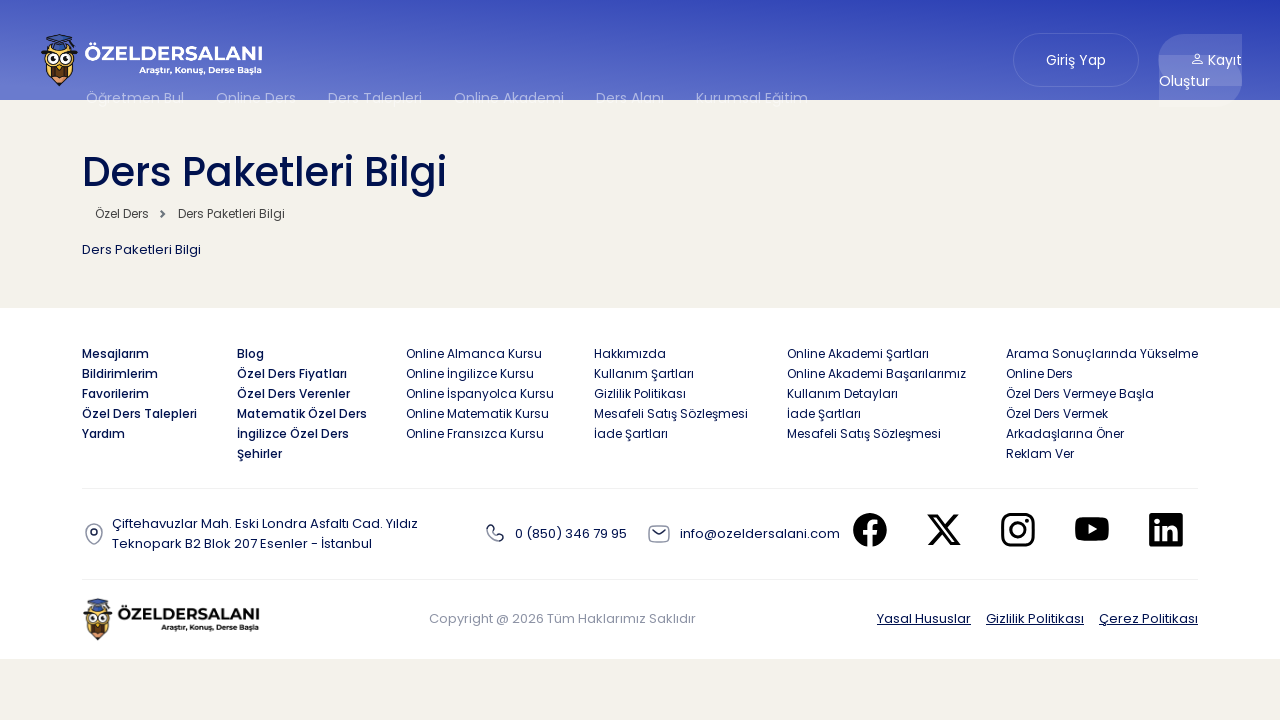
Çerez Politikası (1148, 618)
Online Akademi (509, 98)
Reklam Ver (1040, 453)
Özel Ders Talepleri (139, 413)
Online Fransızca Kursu (475, 433)
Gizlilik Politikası (1035, 618)
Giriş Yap (1076, 60)
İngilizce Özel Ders (293, 433)
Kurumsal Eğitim (752, 98)
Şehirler (259, 453)
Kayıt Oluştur (1200, 70)
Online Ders (256, 98)
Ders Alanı (630, 98)
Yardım (103, 433)
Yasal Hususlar (924, 618)
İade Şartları (631, 433)
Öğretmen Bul (135, 98)
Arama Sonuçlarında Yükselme (1102, 353)
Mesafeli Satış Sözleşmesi (671, 413)
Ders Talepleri (375, 98)
